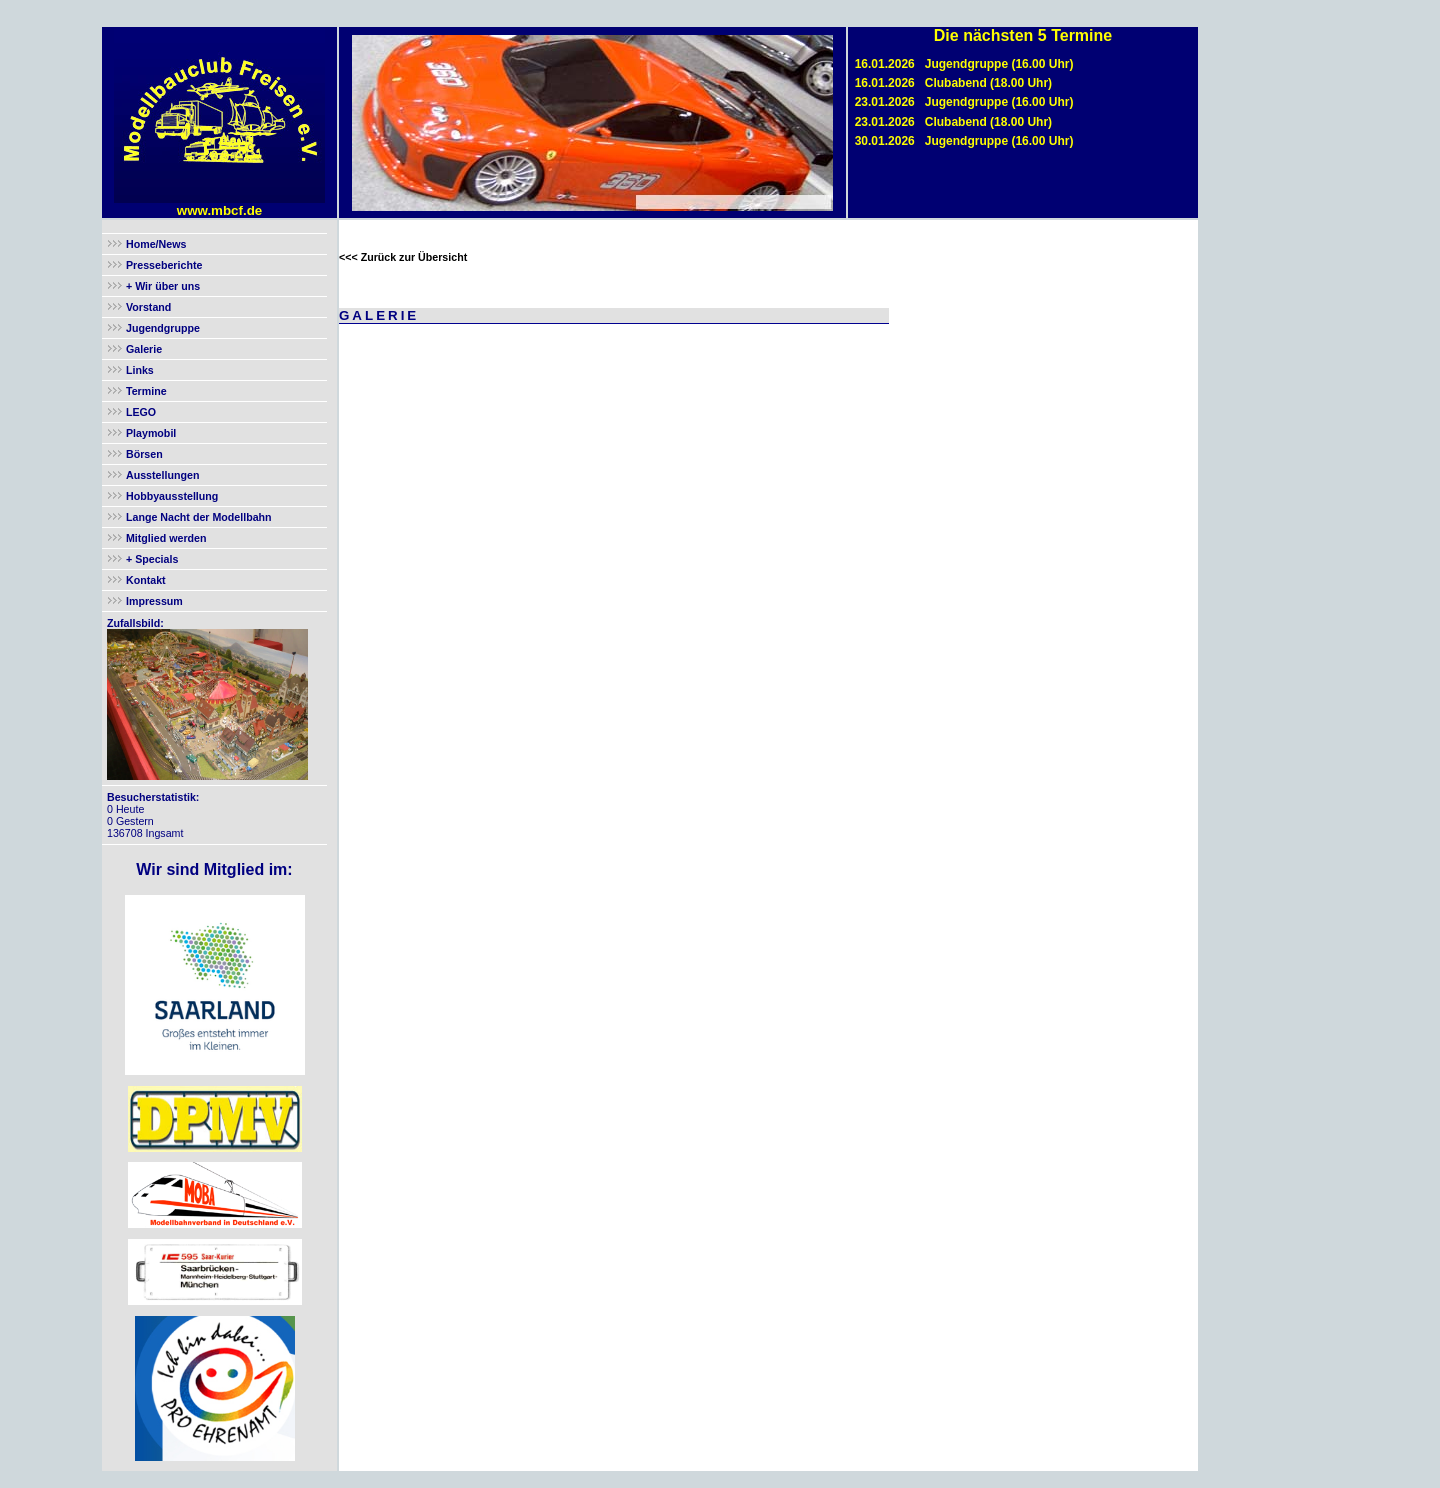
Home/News (156, 244)
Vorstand (148, 307)
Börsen (144, 454)
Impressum (154, 601)
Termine (146, 391)
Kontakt (146, 580)
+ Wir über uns (161, 286)
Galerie (144, 349)
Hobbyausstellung (172, 496)
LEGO (141, 412)
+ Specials (150, 559)
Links (140, 370)
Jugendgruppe (163, 328)
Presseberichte (164, 265)
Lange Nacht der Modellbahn (199, 517)
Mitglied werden (166, 538)
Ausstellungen (162, 475)
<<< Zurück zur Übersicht (403, 257)
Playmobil (151, 433)
